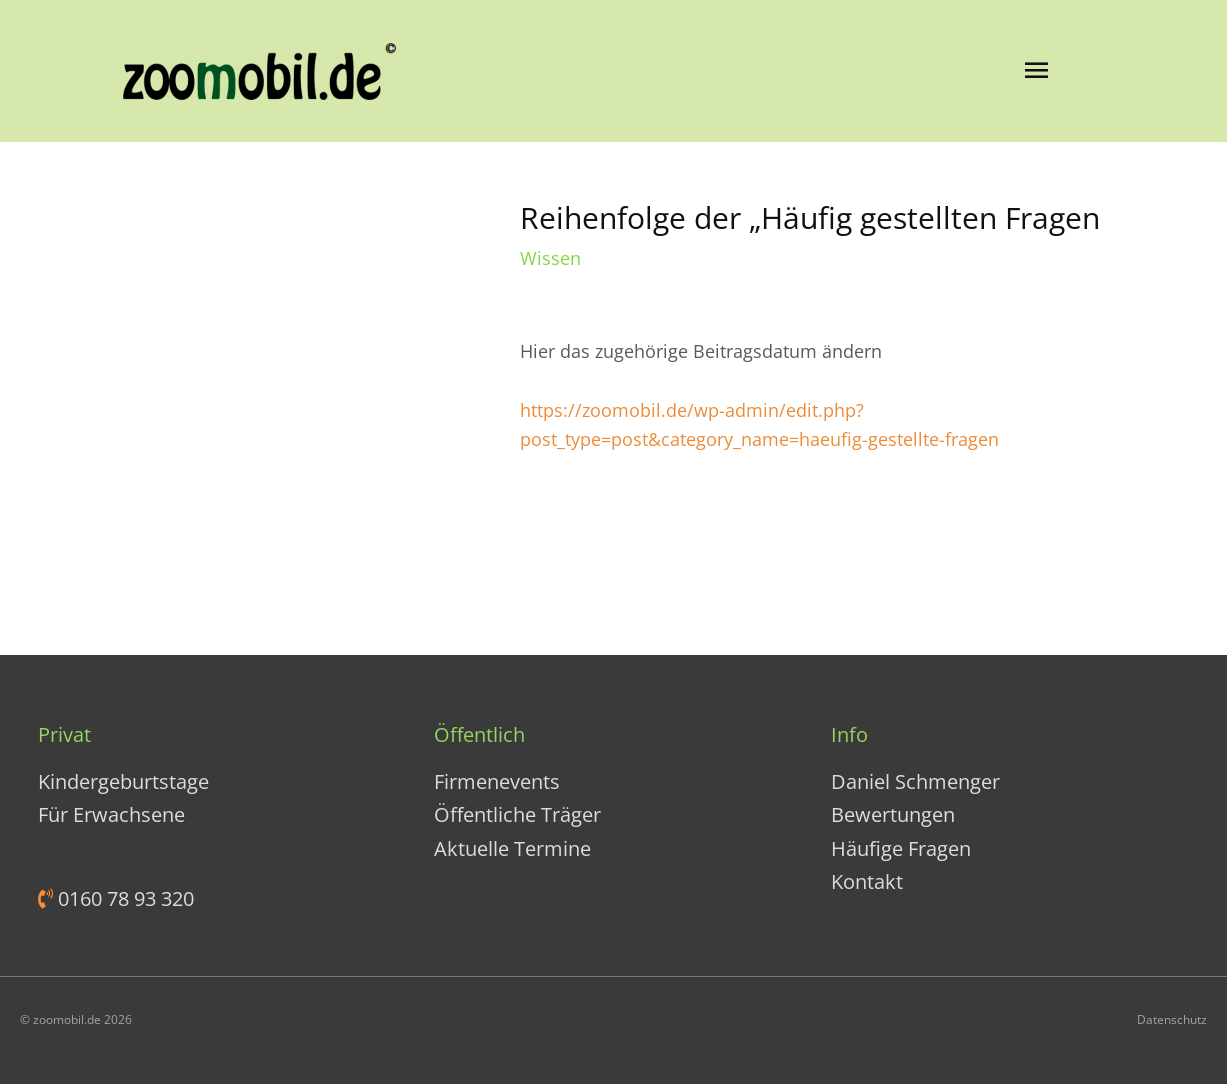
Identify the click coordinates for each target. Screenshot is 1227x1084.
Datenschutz (1172, 1019)
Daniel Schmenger (915, 781)
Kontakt (867, 881)
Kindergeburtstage (123, 781)
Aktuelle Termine (512, 848)
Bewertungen (893, 814)
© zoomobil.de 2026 (76, 1019)
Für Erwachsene (111, 814)
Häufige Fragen (901, 848)
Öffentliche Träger (517, 814)
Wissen (550, 258)
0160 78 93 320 (123, 898)
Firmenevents (497, 781)
